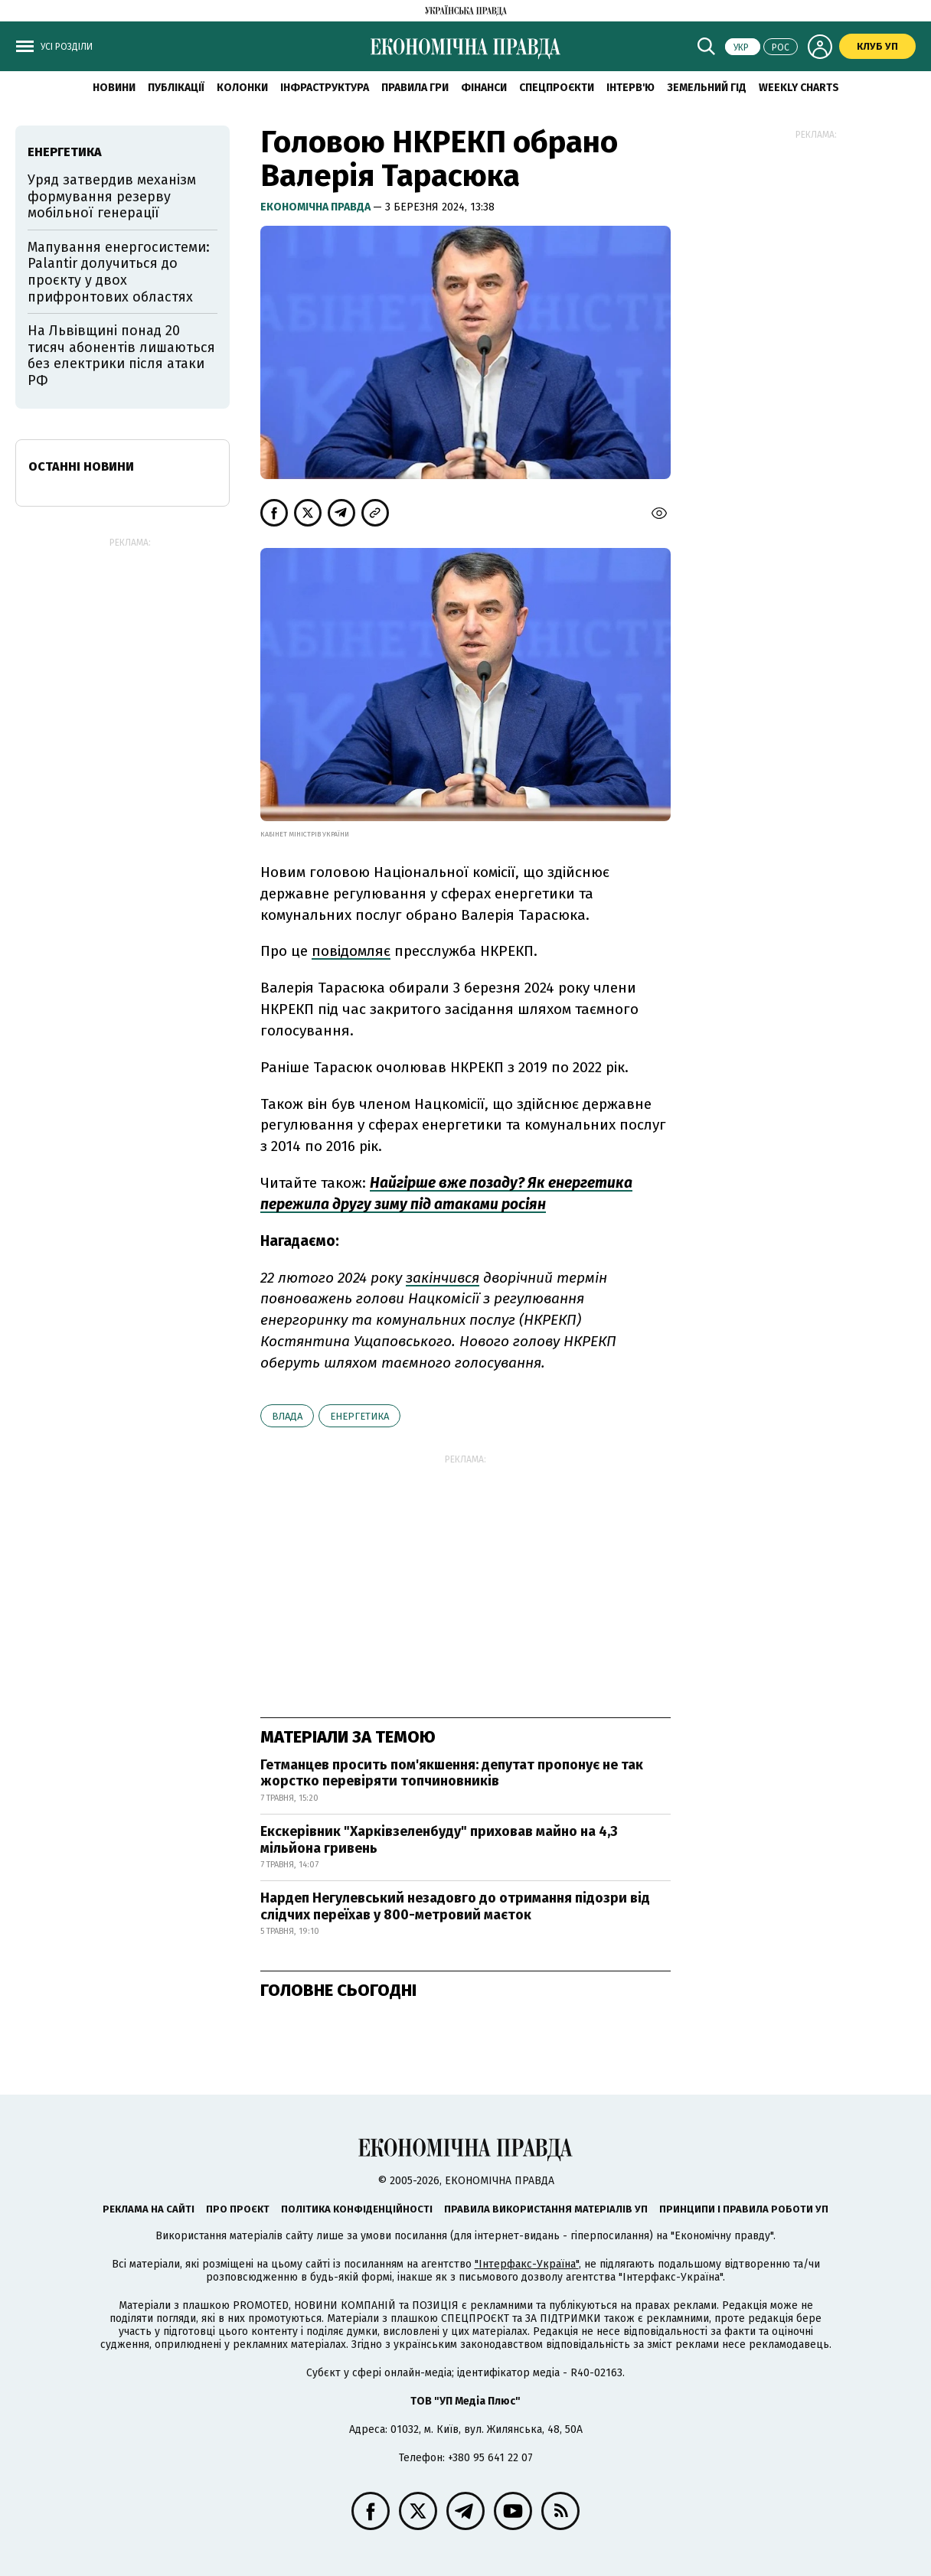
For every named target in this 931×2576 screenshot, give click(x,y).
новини (114, 87)
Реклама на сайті (148, 2209)
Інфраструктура (324, 87)
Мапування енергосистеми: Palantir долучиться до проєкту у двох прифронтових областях (119, 272)
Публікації (176, 87)
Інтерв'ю (630, 87)
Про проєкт (238, 2209)
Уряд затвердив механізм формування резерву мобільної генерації (112, 196)
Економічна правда (316, 207)
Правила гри (415, 87)
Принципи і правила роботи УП (743, 2209)
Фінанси (484, 87)
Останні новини (81, 466)
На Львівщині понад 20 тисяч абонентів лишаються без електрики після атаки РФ (121, 355)
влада (287, 1416)
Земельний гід (706, 87)
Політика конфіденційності (357, 2209)
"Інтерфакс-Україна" (527, 2264)
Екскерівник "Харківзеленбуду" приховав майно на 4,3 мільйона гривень (439, 1840)
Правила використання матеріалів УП (546, 2209)
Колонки (242, 87)
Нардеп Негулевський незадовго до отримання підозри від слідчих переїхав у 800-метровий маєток (455, 1906)
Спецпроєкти (556, 87)
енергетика (359, 1416)
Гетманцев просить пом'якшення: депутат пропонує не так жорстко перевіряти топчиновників (451, 1773)
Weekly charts (799, 87)
